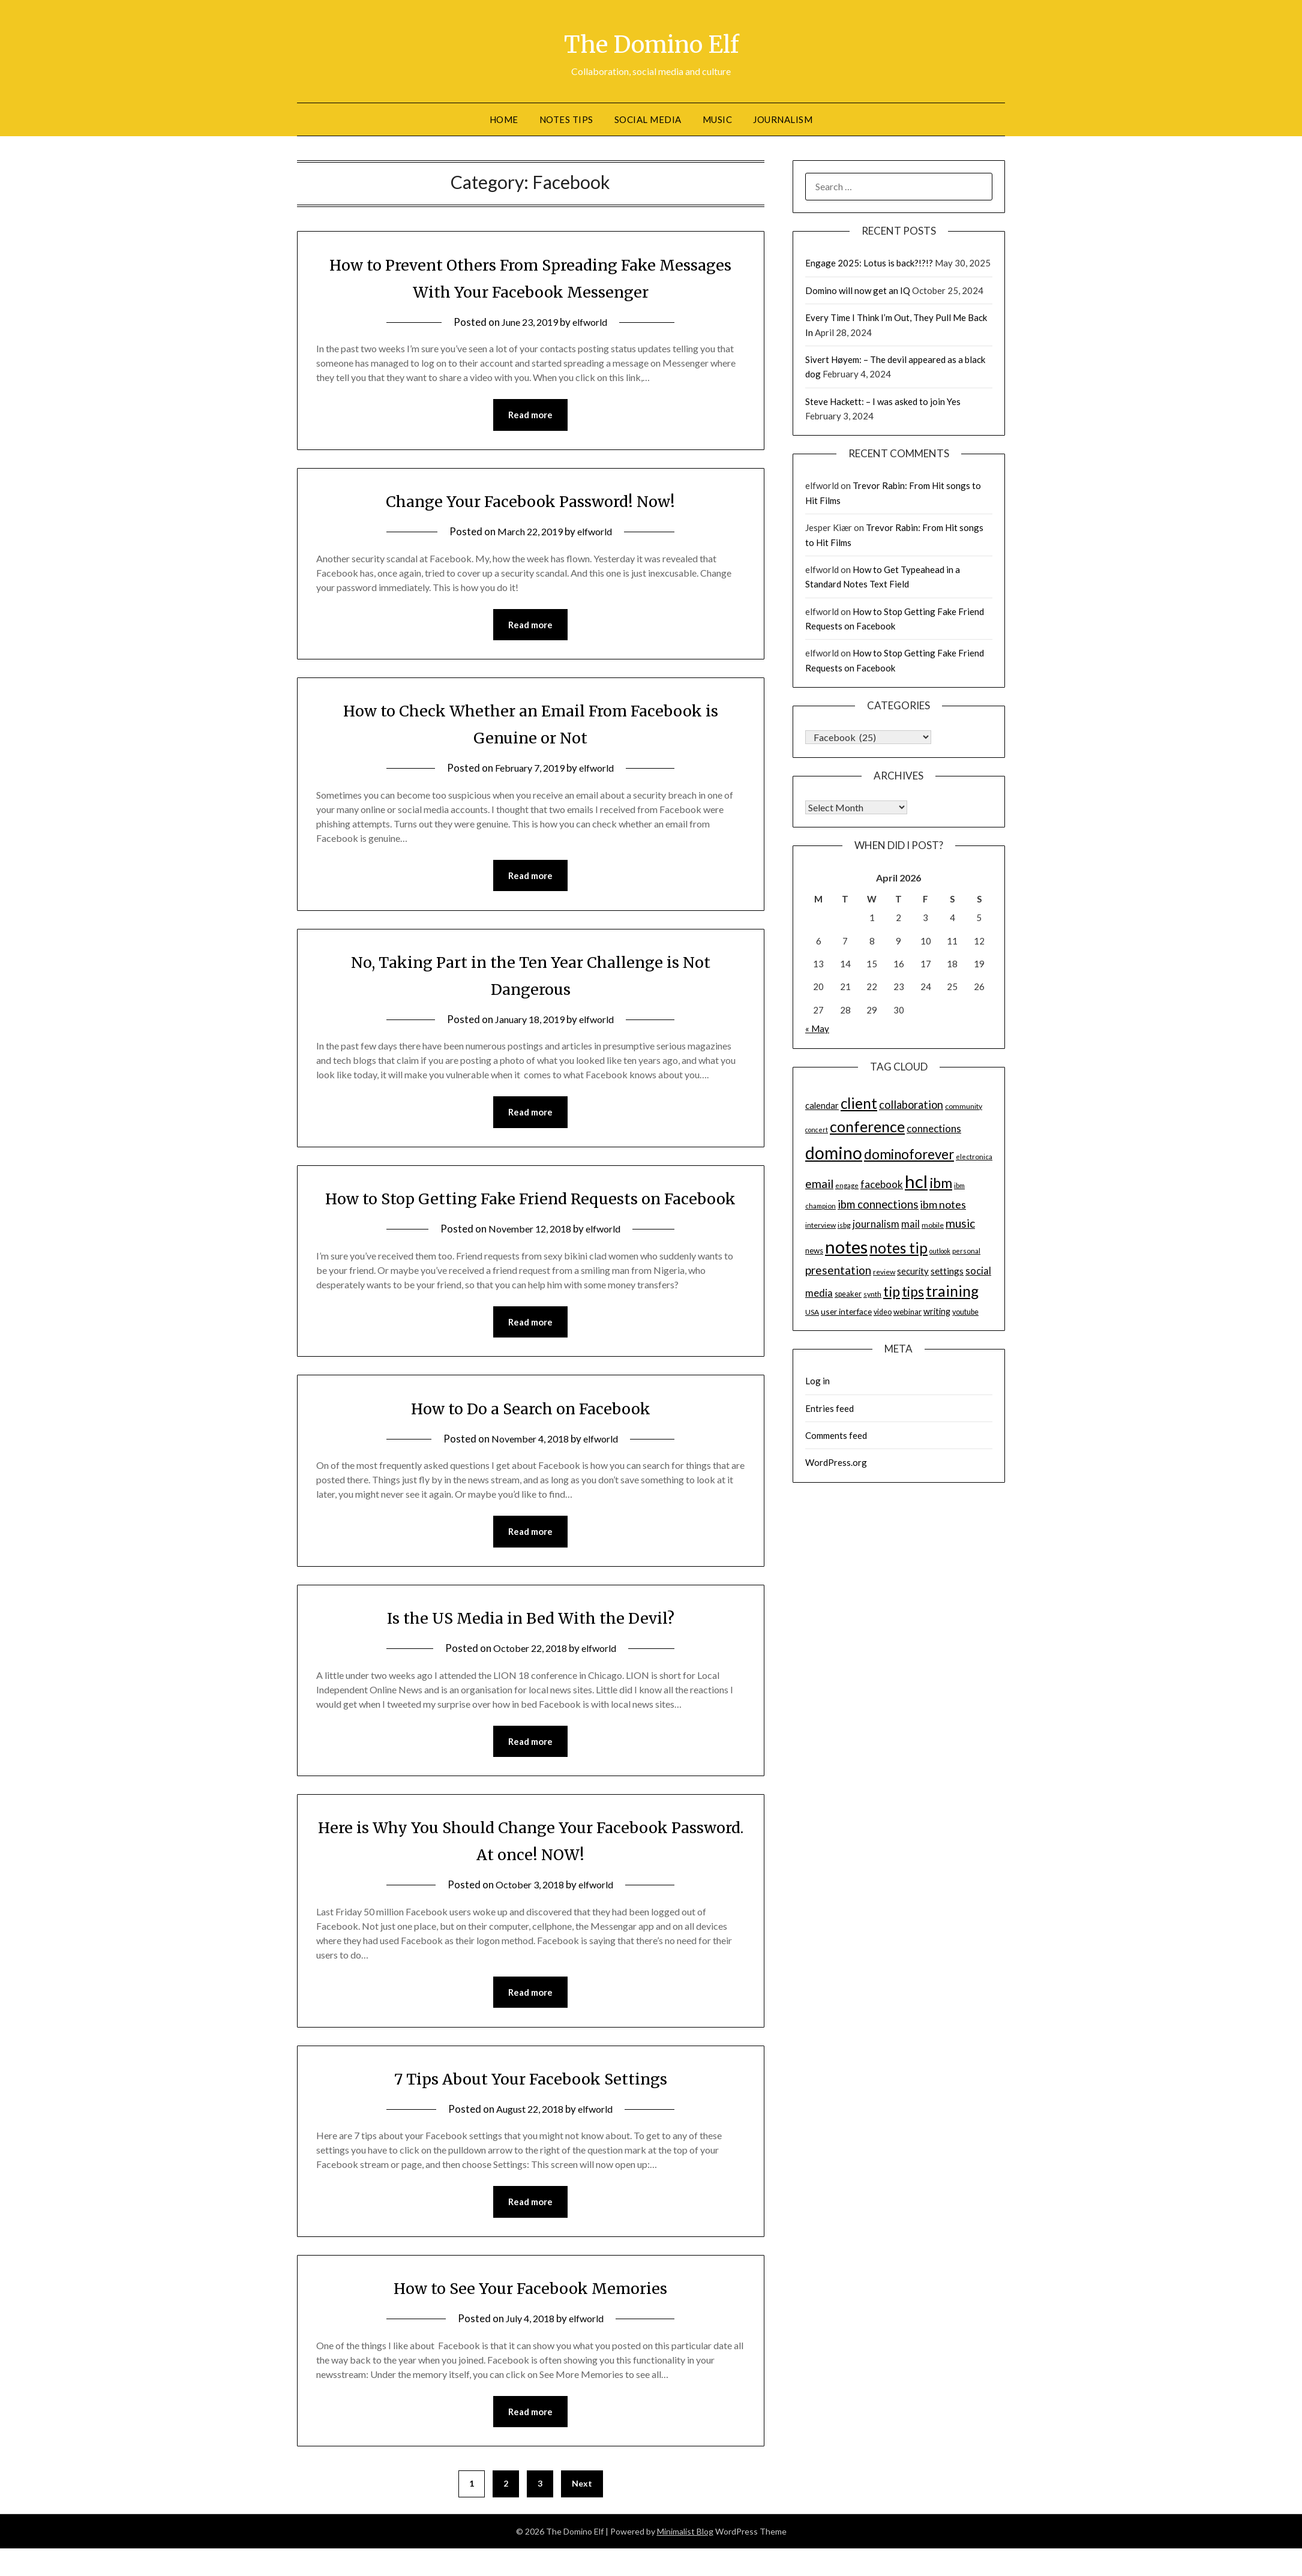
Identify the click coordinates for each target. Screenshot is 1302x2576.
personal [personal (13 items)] (966, 1251)
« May (817, 1028)
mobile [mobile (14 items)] (933, 1224)
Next (582, 2519)
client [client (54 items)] (859, 1103)
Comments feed (836, 1435)
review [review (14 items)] (884, 1271)
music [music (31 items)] (960, 1223)
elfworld (593, 322)
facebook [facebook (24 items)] (881, 1184)
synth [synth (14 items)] (872, 1294)
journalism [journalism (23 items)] (876, 1224)
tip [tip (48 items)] (891, 1291)
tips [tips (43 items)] (913, 1291)
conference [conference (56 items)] (867, 1126)
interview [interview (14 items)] (820, 1224)
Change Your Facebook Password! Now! (530, 501)
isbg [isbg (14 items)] (844, 1224)
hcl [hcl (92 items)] (916, 1181)
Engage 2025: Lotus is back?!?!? (869, 262)
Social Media (648, 119)
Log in (817, 1380)
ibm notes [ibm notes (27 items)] (943, 1204)
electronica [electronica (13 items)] (974, 1156)
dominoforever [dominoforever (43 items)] (909, 1154)
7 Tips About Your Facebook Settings (530, 2112)
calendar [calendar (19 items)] (822, 1105)
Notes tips (566, 119)
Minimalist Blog (685, 2567)
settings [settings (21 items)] (947, 1270)
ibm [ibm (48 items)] (940, 1182)
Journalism (782, 119)
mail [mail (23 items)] (910, 1224)
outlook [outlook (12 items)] (939, 1251)
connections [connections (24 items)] (934, 1128)
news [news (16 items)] (814, 1250)
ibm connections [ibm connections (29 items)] (878, 1204)
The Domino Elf (651, 43)
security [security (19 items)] (913, 1270)
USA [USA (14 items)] (812, 1312)
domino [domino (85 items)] (833, 1152)
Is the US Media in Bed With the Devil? (530, 1649)
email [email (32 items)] (819, 1183)
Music (718, 119)
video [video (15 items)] (883, 1312)
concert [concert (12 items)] (816, 1129)
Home (504, 119)
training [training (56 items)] (952, 1291)
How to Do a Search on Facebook (530, 1439)
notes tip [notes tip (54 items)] (898, 1247)
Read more (530, 415)
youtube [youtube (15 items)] (965, 1312)
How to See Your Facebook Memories (531, 2322)
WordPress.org (836, 1462)
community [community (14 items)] (963, 1106)
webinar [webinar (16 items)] (907, 1312)
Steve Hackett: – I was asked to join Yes (883, 401)
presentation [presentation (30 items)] (838, 1270)
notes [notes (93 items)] (846, 1246)
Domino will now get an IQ (857, 290)
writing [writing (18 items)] (936, 1311)
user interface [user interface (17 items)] (846, 1311)
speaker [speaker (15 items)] (848, 1294)
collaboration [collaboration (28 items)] (911, 1104)
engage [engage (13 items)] (847, 1185)
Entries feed (829, 1408)
